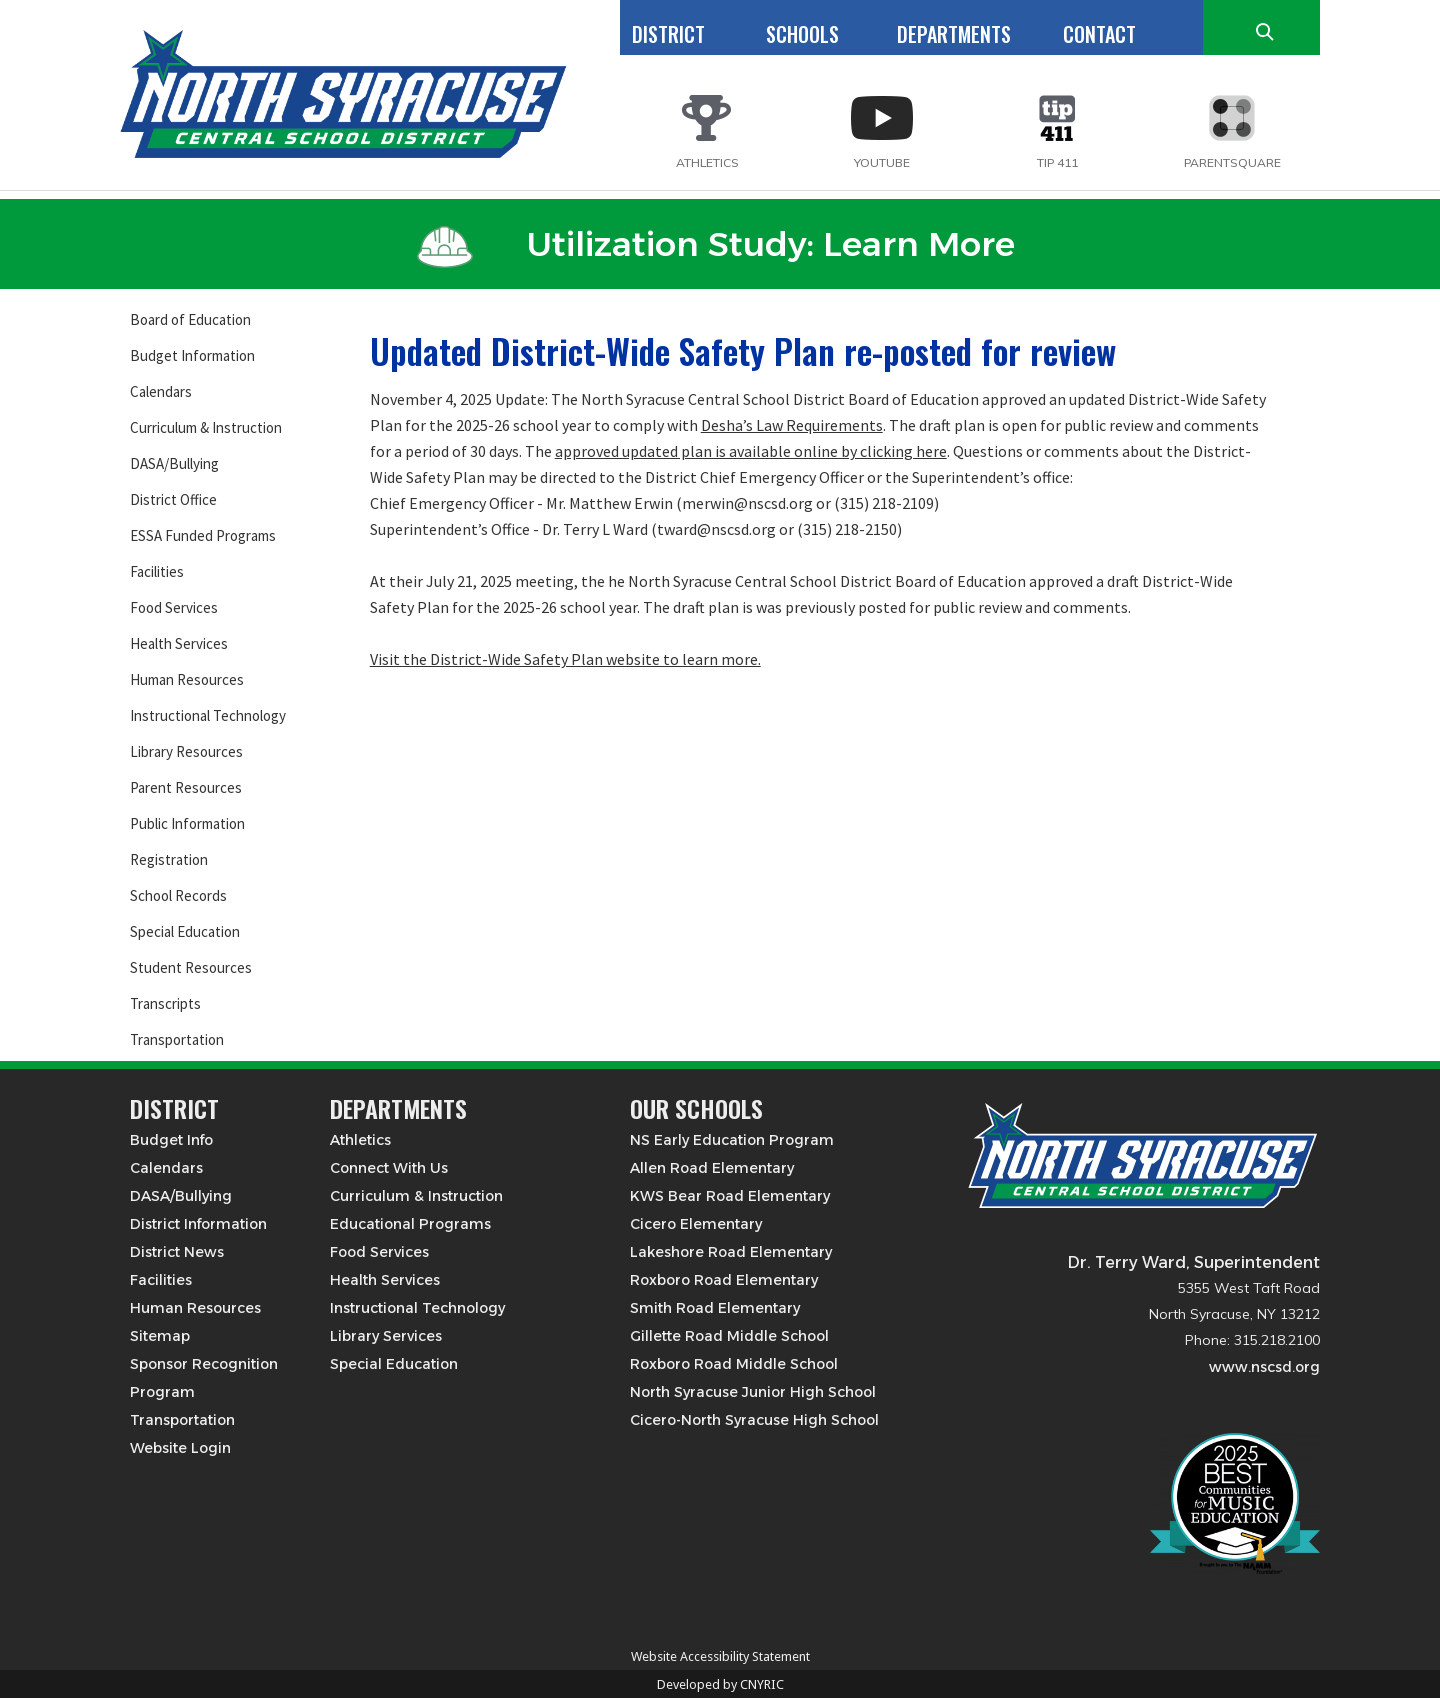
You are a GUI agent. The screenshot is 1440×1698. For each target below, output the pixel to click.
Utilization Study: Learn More (716, 244)
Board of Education (190, 319)
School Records (178, 895)
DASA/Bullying (174, 463)
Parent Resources (186, 787)
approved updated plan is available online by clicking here (751, 451)
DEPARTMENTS (954, 34)
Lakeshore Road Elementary (731, 1252)
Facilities (157, 571)
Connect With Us (389, 1168)
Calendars (161, 391)
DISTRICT (668, 34)
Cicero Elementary (696, 1224)
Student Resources (191, 967)
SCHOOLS (802, 34)
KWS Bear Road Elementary (730, 1196)
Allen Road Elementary (712, 1168)
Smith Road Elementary (715, 1308)
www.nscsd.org (1264, 1367)
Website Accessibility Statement (720, 1656)
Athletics (360, 1140)
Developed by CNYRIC (720, 1684)
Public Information (187, 823)
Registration (169, 859)
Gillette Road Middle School (729, 1336)
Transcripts (165, 1003)
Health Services (179, 643)
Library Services (386, 1336)
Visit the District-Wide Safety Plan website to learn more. (565, 659)
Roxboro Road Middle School (734, 1364)
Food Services (174, 607)
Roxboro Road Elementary (724, 1280)
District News (177, 1252)
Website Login (180, 1448)
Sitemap (160, 1336)
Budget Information (192, 355)
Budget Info (171, 1140)
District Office (173, 499)
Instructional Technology (208, 715)
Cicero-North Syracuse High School (754, 1420)
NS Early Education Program (732, 1140)
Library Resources (186, 751)
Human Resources (187, 679)
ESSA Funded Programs (203, 535)
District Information (198, 1224)
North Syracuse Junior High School (753, 1392)
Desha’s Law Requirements (792, 425)
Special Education (185, 931)
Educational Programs (410, 1224)
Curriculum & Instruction (206, 427)
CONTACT (1099, 34)
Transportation (177, 1039)
